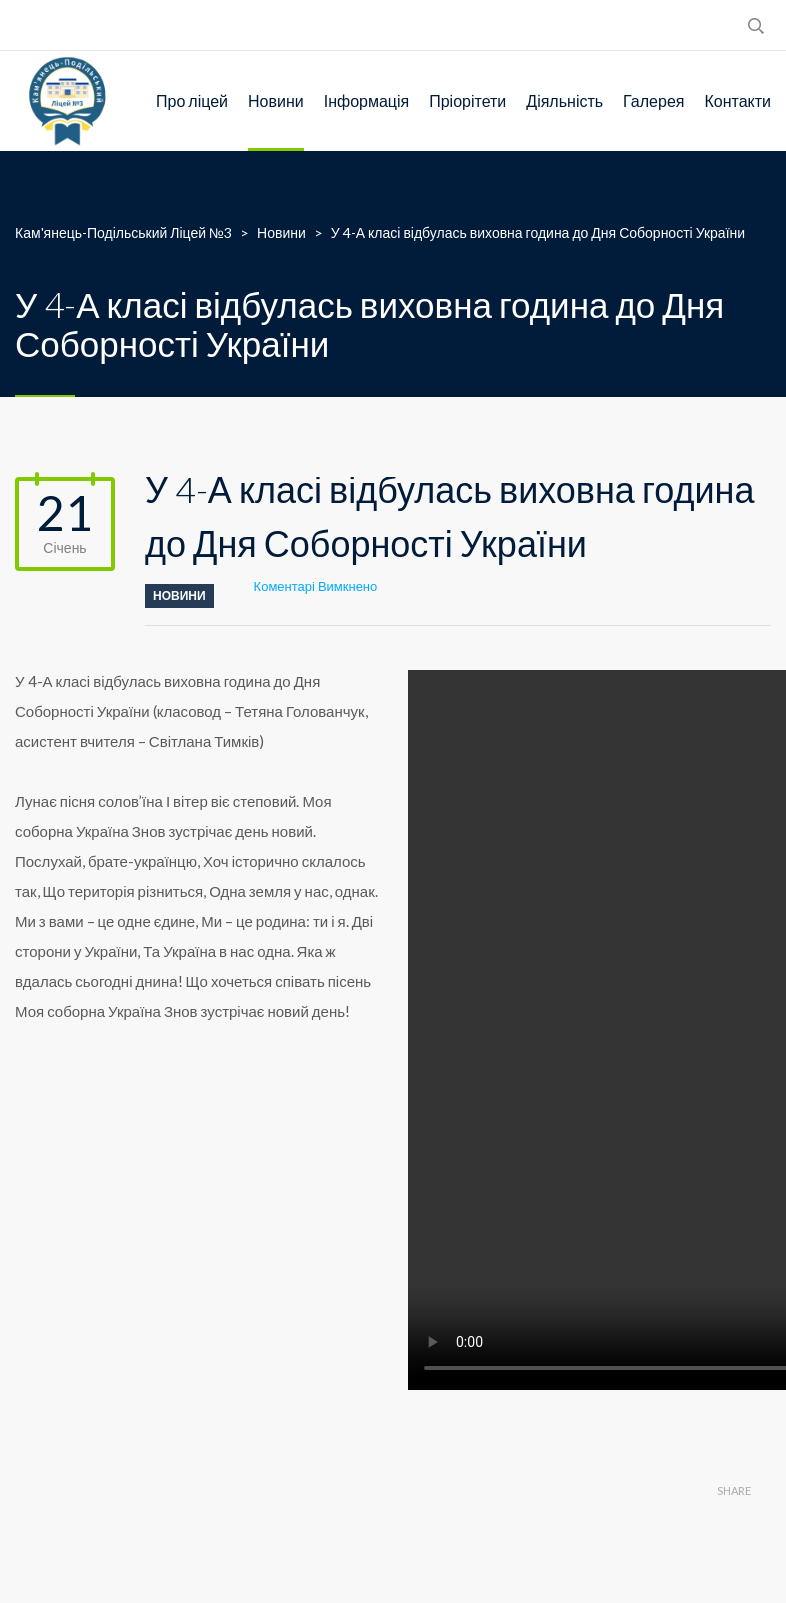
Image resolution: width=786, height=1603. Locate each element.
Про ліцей (192, 100)
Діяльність (564, 100)
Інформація (367, 100)
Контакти (737, 100)
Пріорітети (467, 100)
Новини (276, 100)
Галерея (653, 100)
